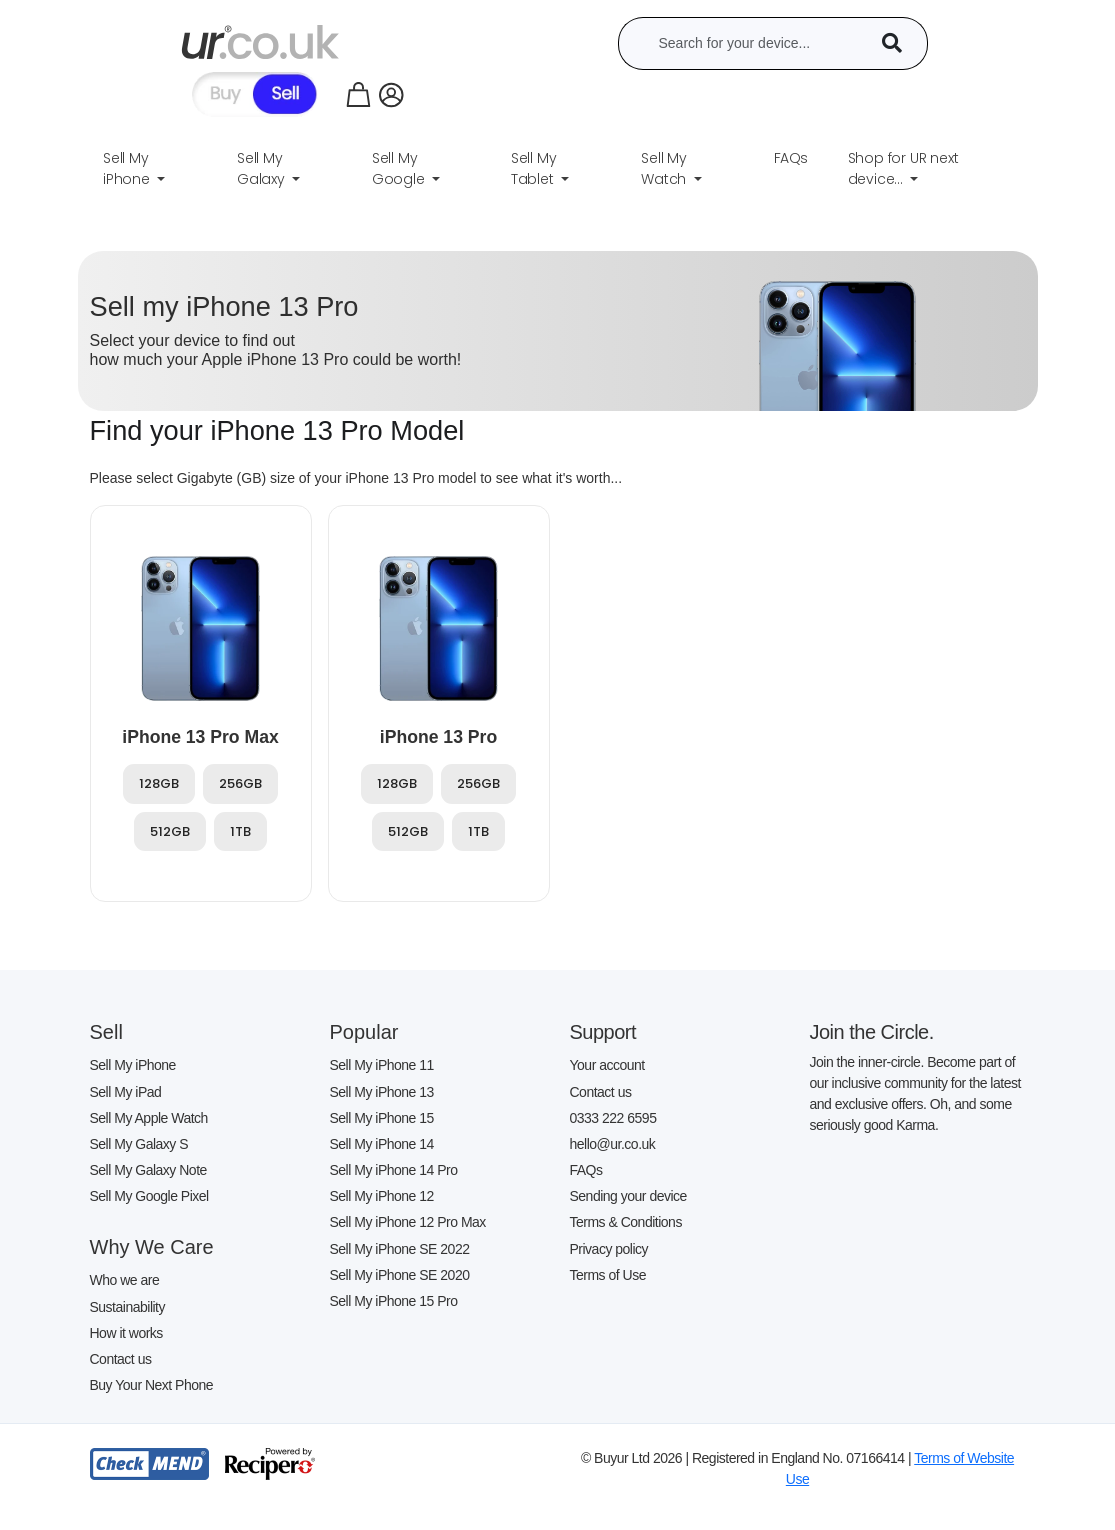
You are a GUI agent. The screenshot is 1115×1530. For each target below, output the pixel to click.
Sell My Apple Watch (149, 1118)
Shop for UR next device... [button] (903, 168)
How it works (126, 1333)
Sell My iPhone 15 (382, 1118)
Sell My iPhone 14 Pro (394, 1170)
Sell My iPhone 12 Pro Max (408, 1222)
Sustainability (128, 1307)
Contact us (121, 1359)
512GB (170, 831)
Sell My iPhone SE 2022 (400, 1249)
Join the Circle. (872, 1032)
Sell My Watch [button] (665, 168)
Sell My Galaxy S (139, 1144)
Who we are (125, 1280)
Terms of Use (608, 1275)
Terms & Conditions (626, 1222)
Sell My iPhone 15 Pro (394, 1301)
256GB (240, 783)
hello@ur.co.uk (613, 1144)
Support (603, 1032)
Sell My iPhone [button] (128, 168)
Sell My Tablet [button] (534, 168)
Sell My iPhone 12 (382, 1196)
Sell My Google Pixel (149, 1196)
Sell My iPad (126, 1092)
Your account (607, 1065)
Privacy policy (609, 1249)
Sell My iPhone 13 (382, 1092)
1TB (240, 831)
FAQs (586, 1170)
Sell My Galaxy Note (148, 1170)
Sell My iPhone (133, 1065)
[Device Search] (899, 43)
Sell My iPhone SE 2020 (400, 1275)
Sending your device (628, 1196)
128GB (159, 783)
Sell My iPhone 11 (382, 1065)
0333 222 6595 (613, 1118)
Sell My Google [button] (400, 168)
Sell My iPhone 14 (382, 1144)
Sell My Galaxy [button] (263, 168)
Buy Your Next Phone (152, 1385)
